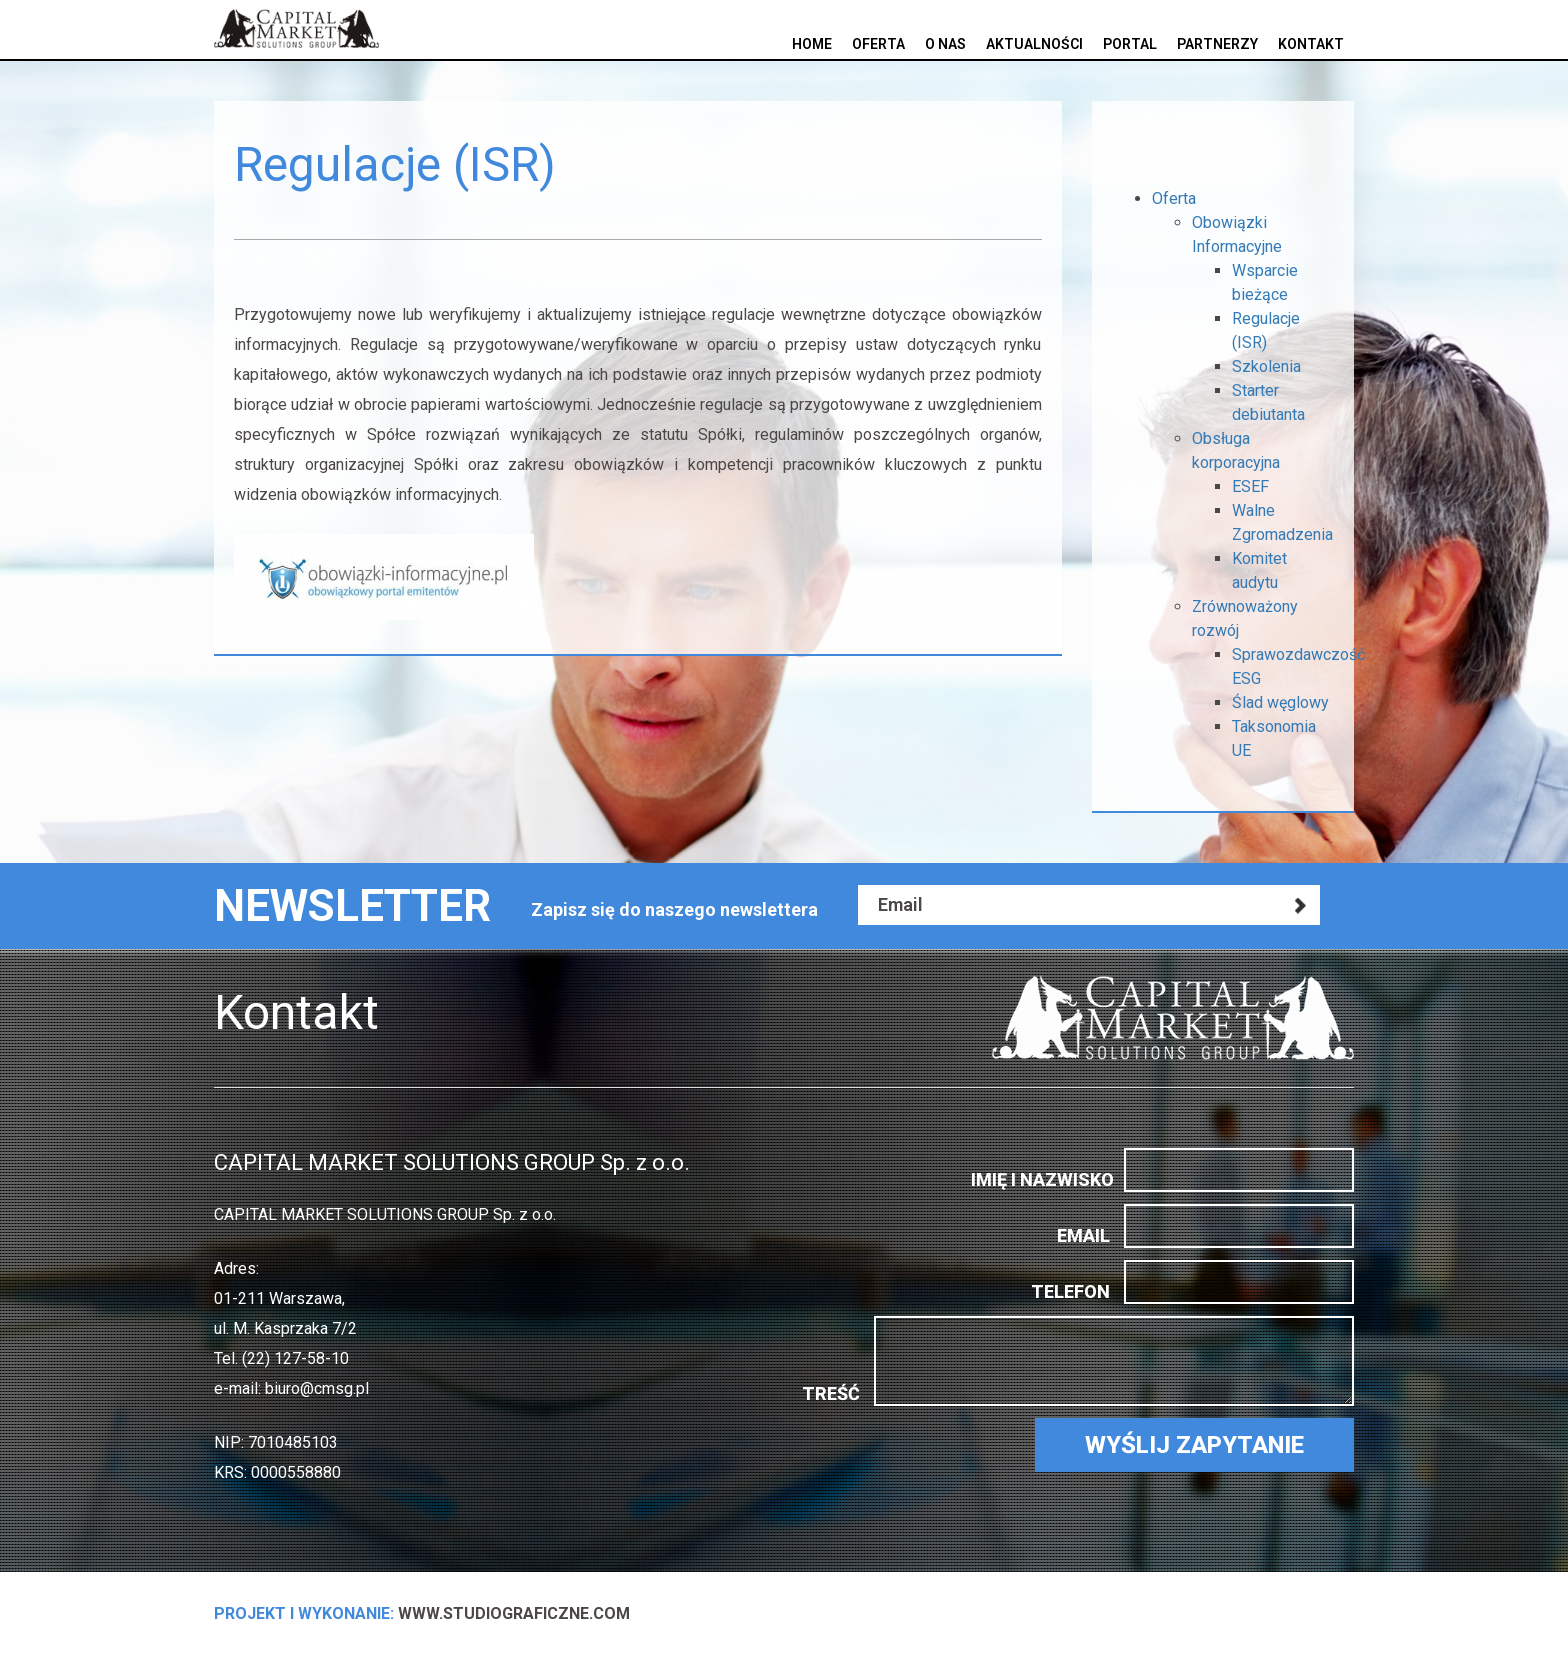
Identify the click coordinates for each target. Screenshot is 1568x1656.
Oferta (878, 44)
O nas (945, 44)
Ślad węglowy (1280, 702)
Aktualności (1034, 44)
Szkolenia (1266, 366)
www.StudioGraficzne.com (422, 1613)
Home (812, 44)
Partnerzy (1217, 44)
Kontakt (1311, 44)
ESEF (1250, 486)
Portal (1130, 44)
